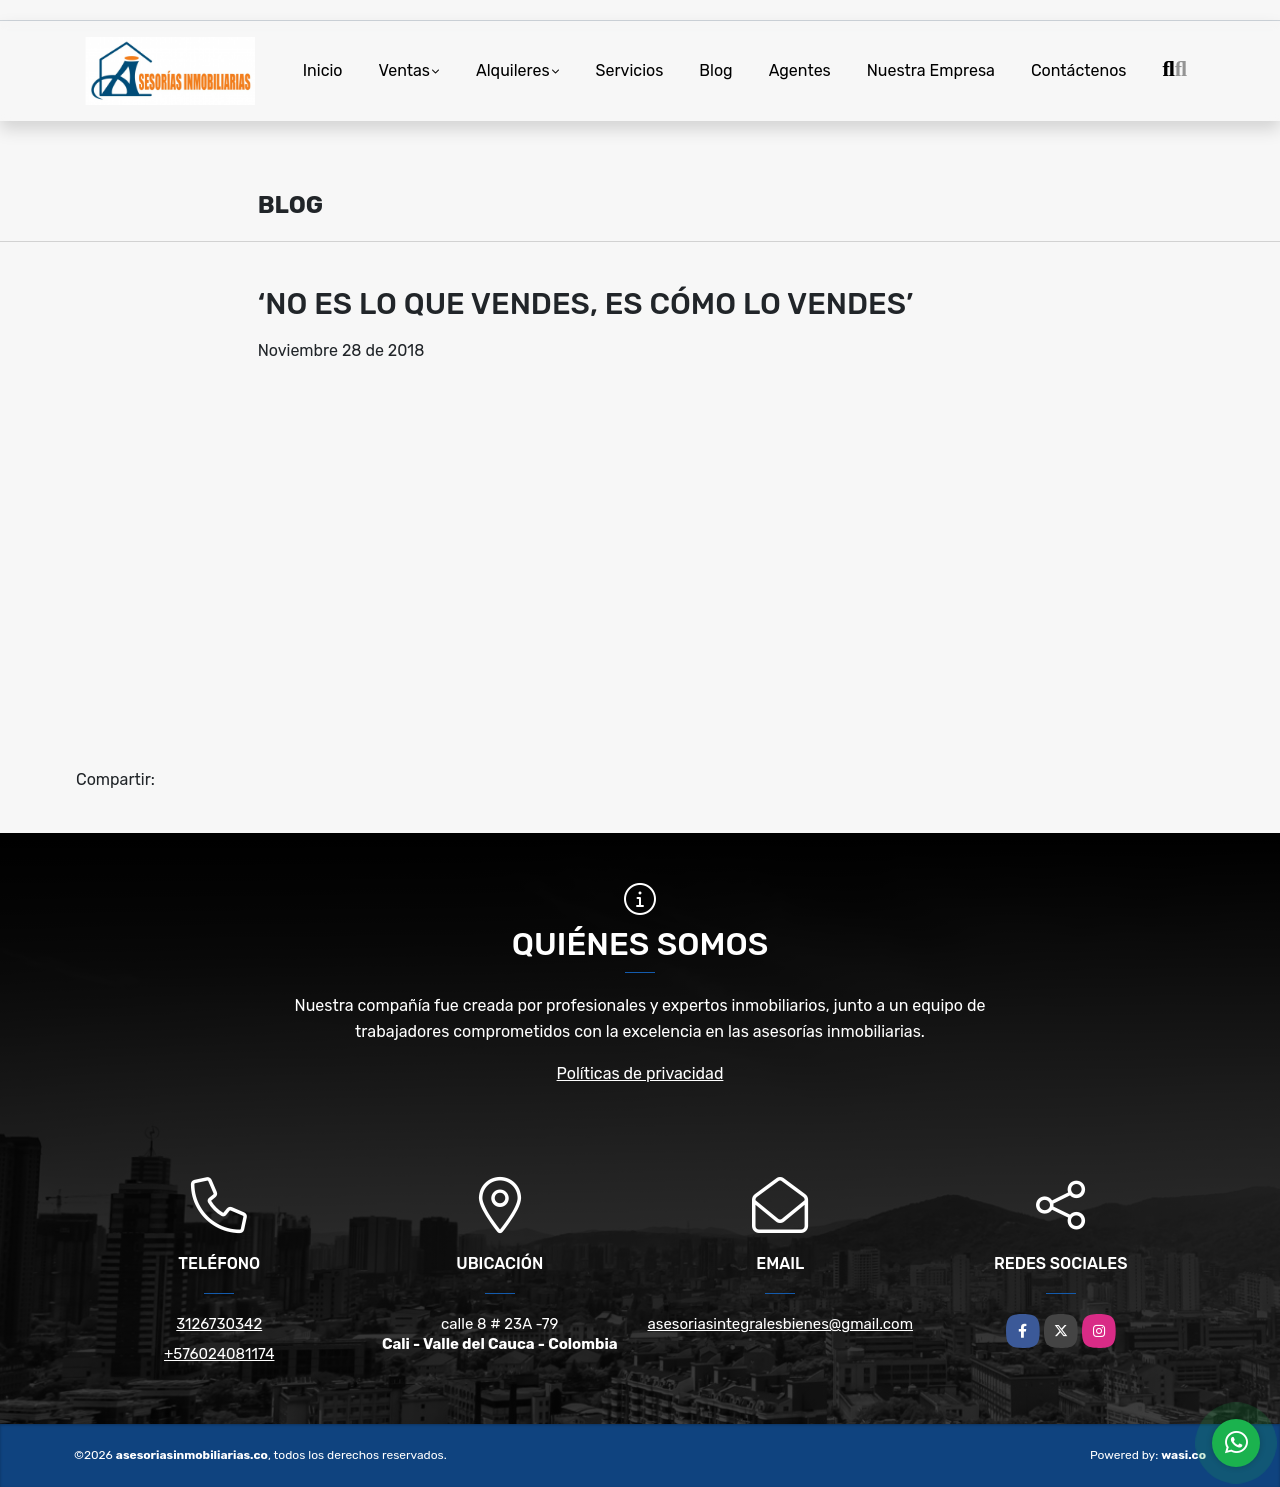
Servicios (630, 70)
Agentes (800, 70)
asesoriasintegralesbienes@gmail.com (780, 1324)
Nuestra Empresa (931, 70)
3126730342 (219, 1324)
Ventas (404, 70)
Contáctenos (1079, 70)
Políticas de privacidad (640, 1073)
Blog (715, 70)
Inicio (323, 70)
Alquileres (513, 70)
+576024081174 (219, 1354)
